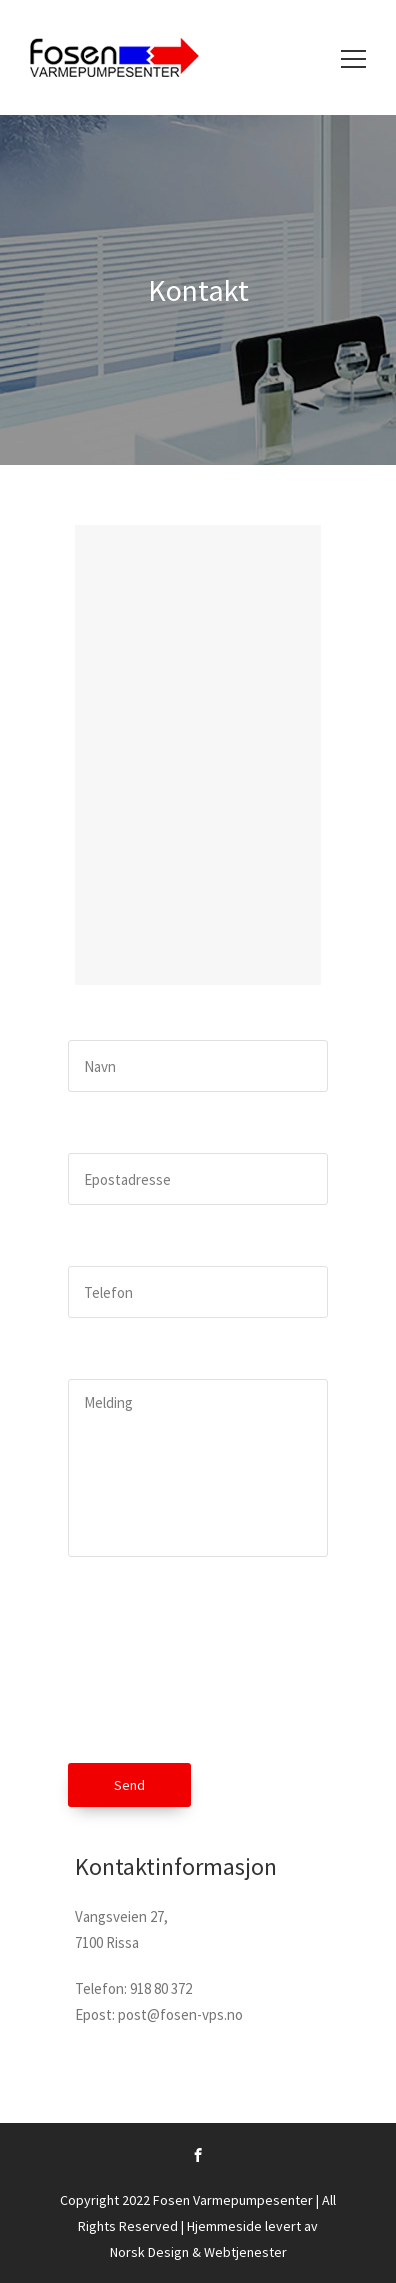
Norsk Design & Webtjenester (198, 2252)
